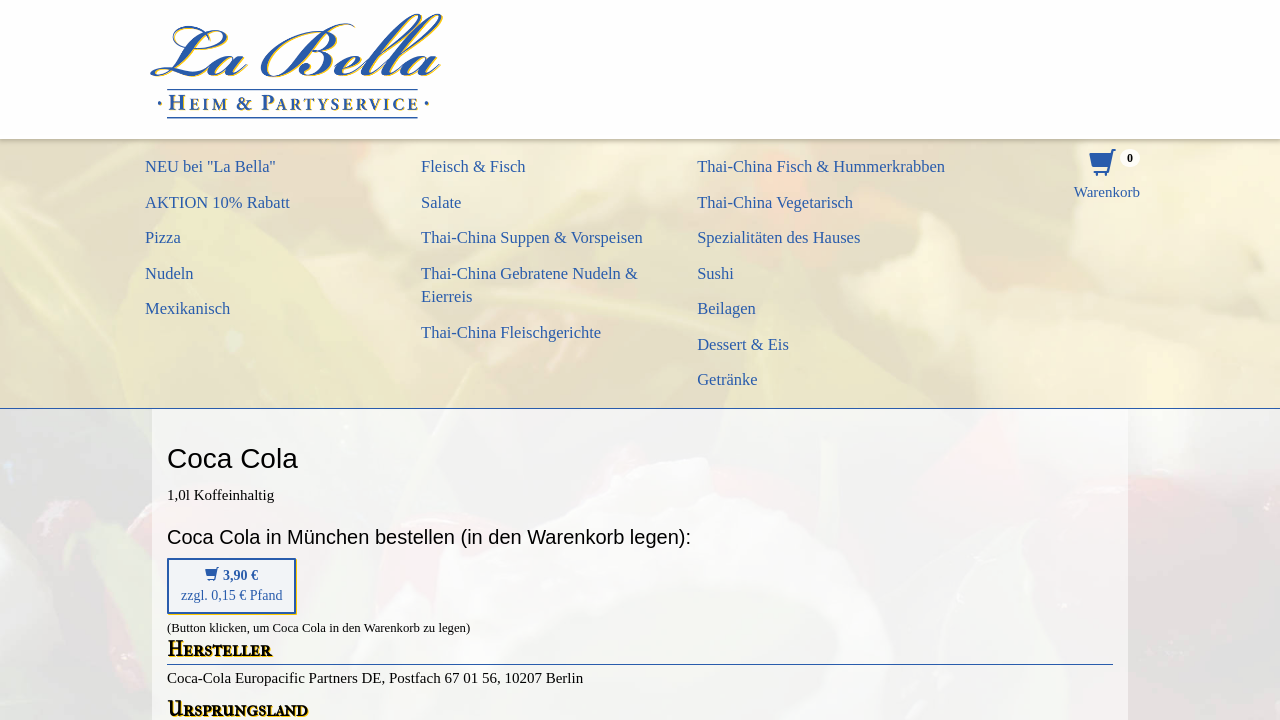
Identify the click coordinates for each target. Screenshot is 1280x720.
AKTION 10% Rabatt (217, 202)
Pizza (163, 237)
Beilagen (726, 308)
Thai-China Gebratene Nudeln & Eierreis (529, 285)
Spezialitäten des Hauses (778, 237)
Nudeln (169, 273)
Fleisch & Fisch (473, 166)
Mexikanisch (187, 308)
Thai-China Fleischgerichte (511, 332)
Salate (441, 202)
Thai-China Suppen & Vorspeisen (532, 237)
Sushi (715, 273)
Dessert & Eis (743, 344)
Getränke (727, 379)
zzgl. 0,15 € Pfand (231, 585)
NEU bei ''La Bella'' (210, 166)
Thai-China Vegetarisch (775, 202)
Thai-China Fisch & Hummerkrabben (821, 166)
